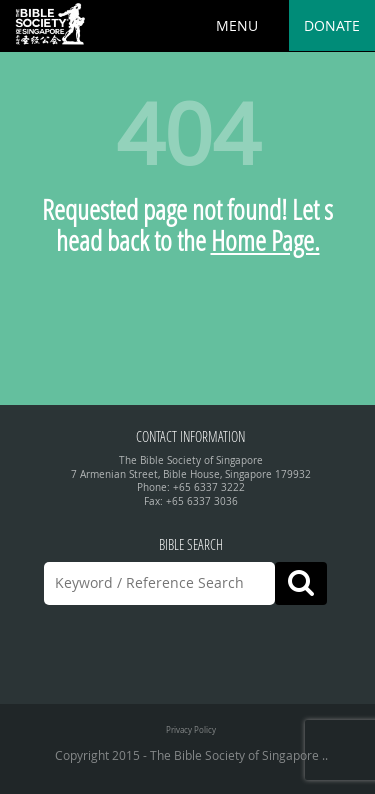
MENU (237, 25)
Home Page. (265, 240)
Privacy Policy (191, 729)
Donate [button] (332, 25)
